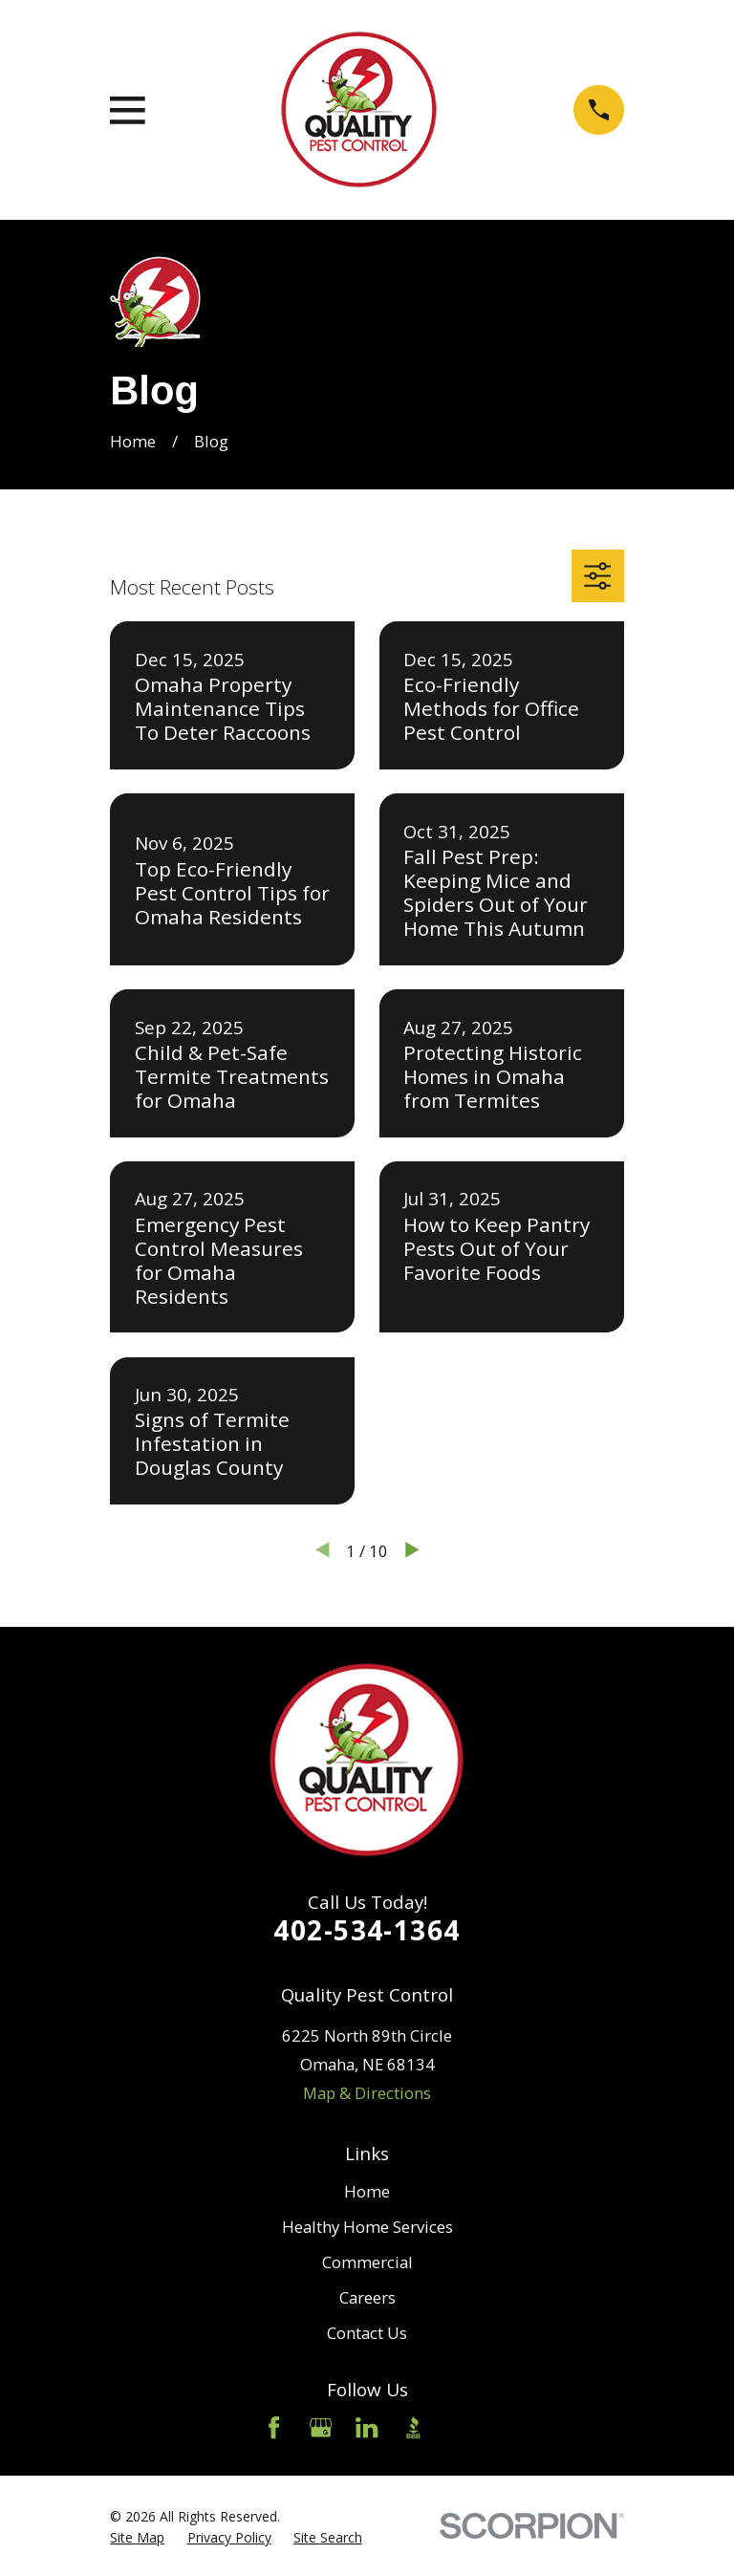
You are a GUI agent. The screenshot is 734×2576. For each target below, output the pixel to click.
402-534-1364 (366, 1930)
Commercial (367, 2262)
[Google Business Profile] (321, 2427)
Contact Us (367, 2333)
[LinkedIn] (367, 2427)
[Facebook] (274, 2427)
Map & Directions (367, 2093)
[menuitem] (137, 2537)
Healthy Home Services (367, 2227)
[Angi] (460, 2427)
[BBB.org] (413, 2427)
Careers (367, 2297)
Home (367, 2191)
